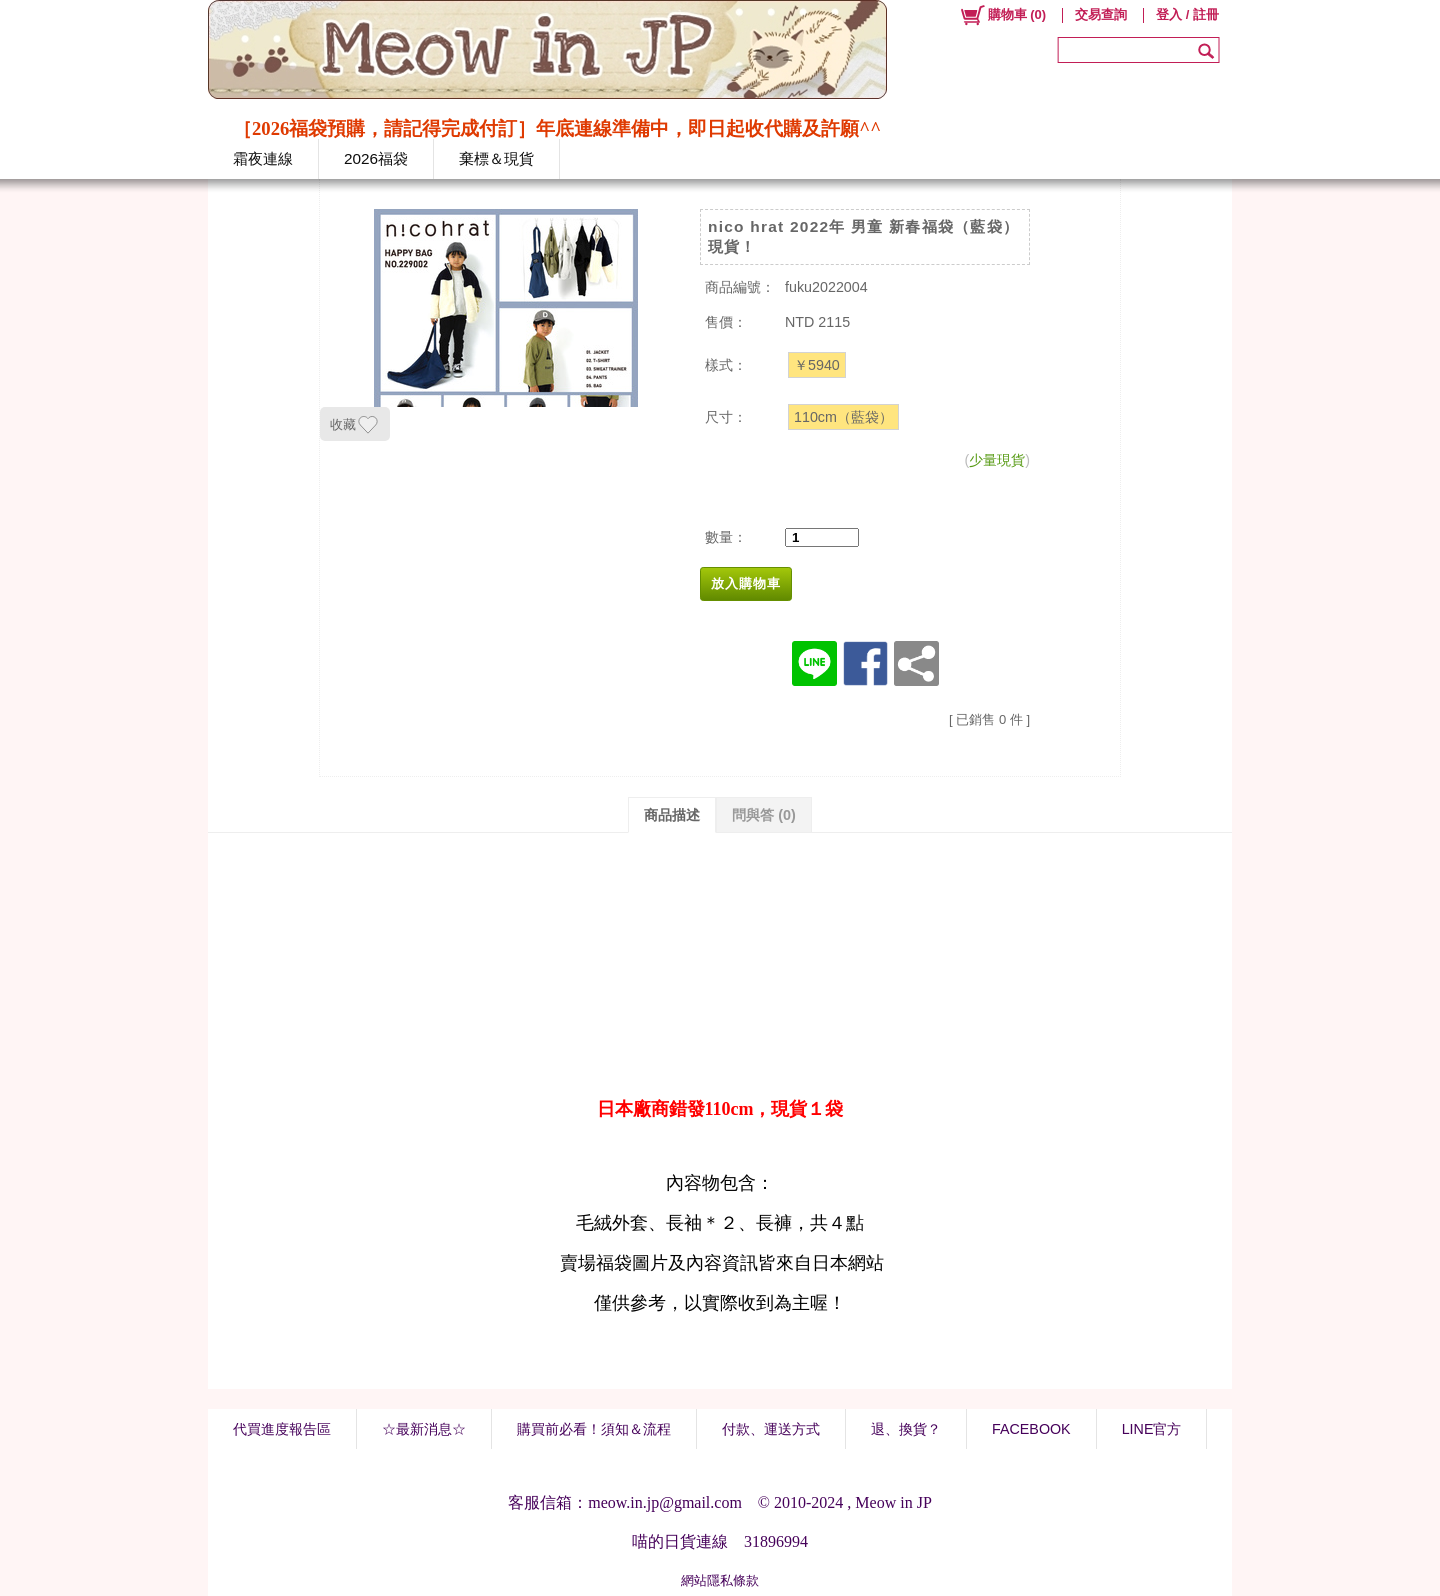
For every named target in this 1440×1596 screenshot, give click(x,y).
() (1002, 15)
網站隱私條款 (720, 1580)
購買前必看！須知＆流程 (594, 1429)
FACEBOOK (1031, 1429)
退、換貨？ (906, 1429)
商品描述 (672, 815)
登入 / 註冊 (1187, 14)
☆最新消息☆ (424, 1429)
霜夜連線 (263, 158)
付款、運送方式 (771, 1429)
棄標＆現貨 (496, 158)
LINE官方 (1152, 1429)
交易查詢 (1101, 14)
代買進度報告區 (282, 1429)
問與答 (764, 815)
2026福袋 (376, 158)
